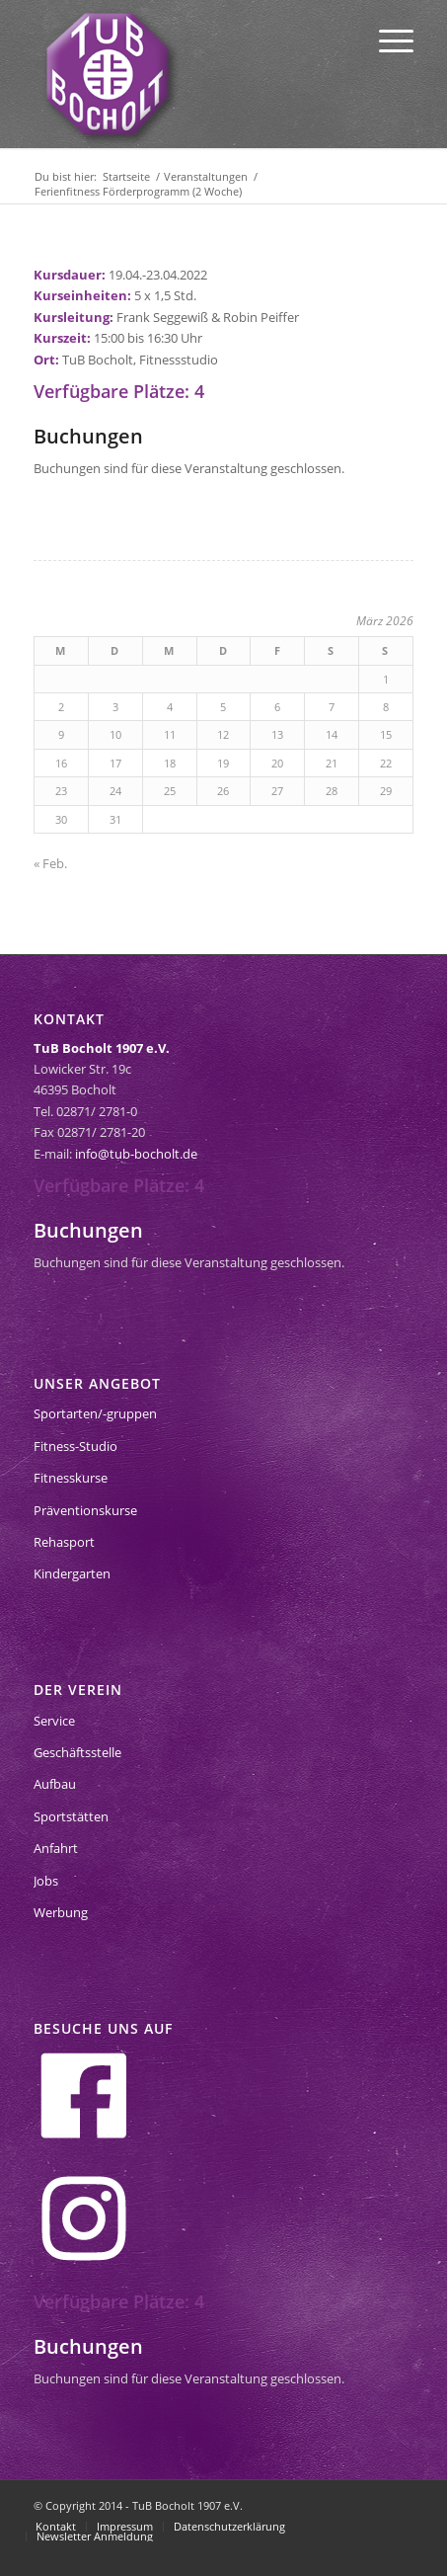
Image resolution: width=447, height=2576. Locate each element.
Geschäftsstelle (77, 1752)
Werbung (61, 1912)
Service (54, 1721)
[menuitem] (386, 39)
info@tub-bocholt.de (136, 1154)
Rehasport (64, 1542)
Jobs (46, 1881)
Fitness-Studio (75, 1446)
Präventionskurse (85, 1510)
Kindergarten (72, 1573)
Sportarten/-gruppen (95, 1413)
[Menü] (386, 39)
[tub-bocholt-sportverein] (108, 74)
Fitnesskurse (71, 1478)
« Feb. (50, 863)
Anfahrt (56, 1848)
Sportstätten (71, 1816)
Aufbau (55, 1784)
